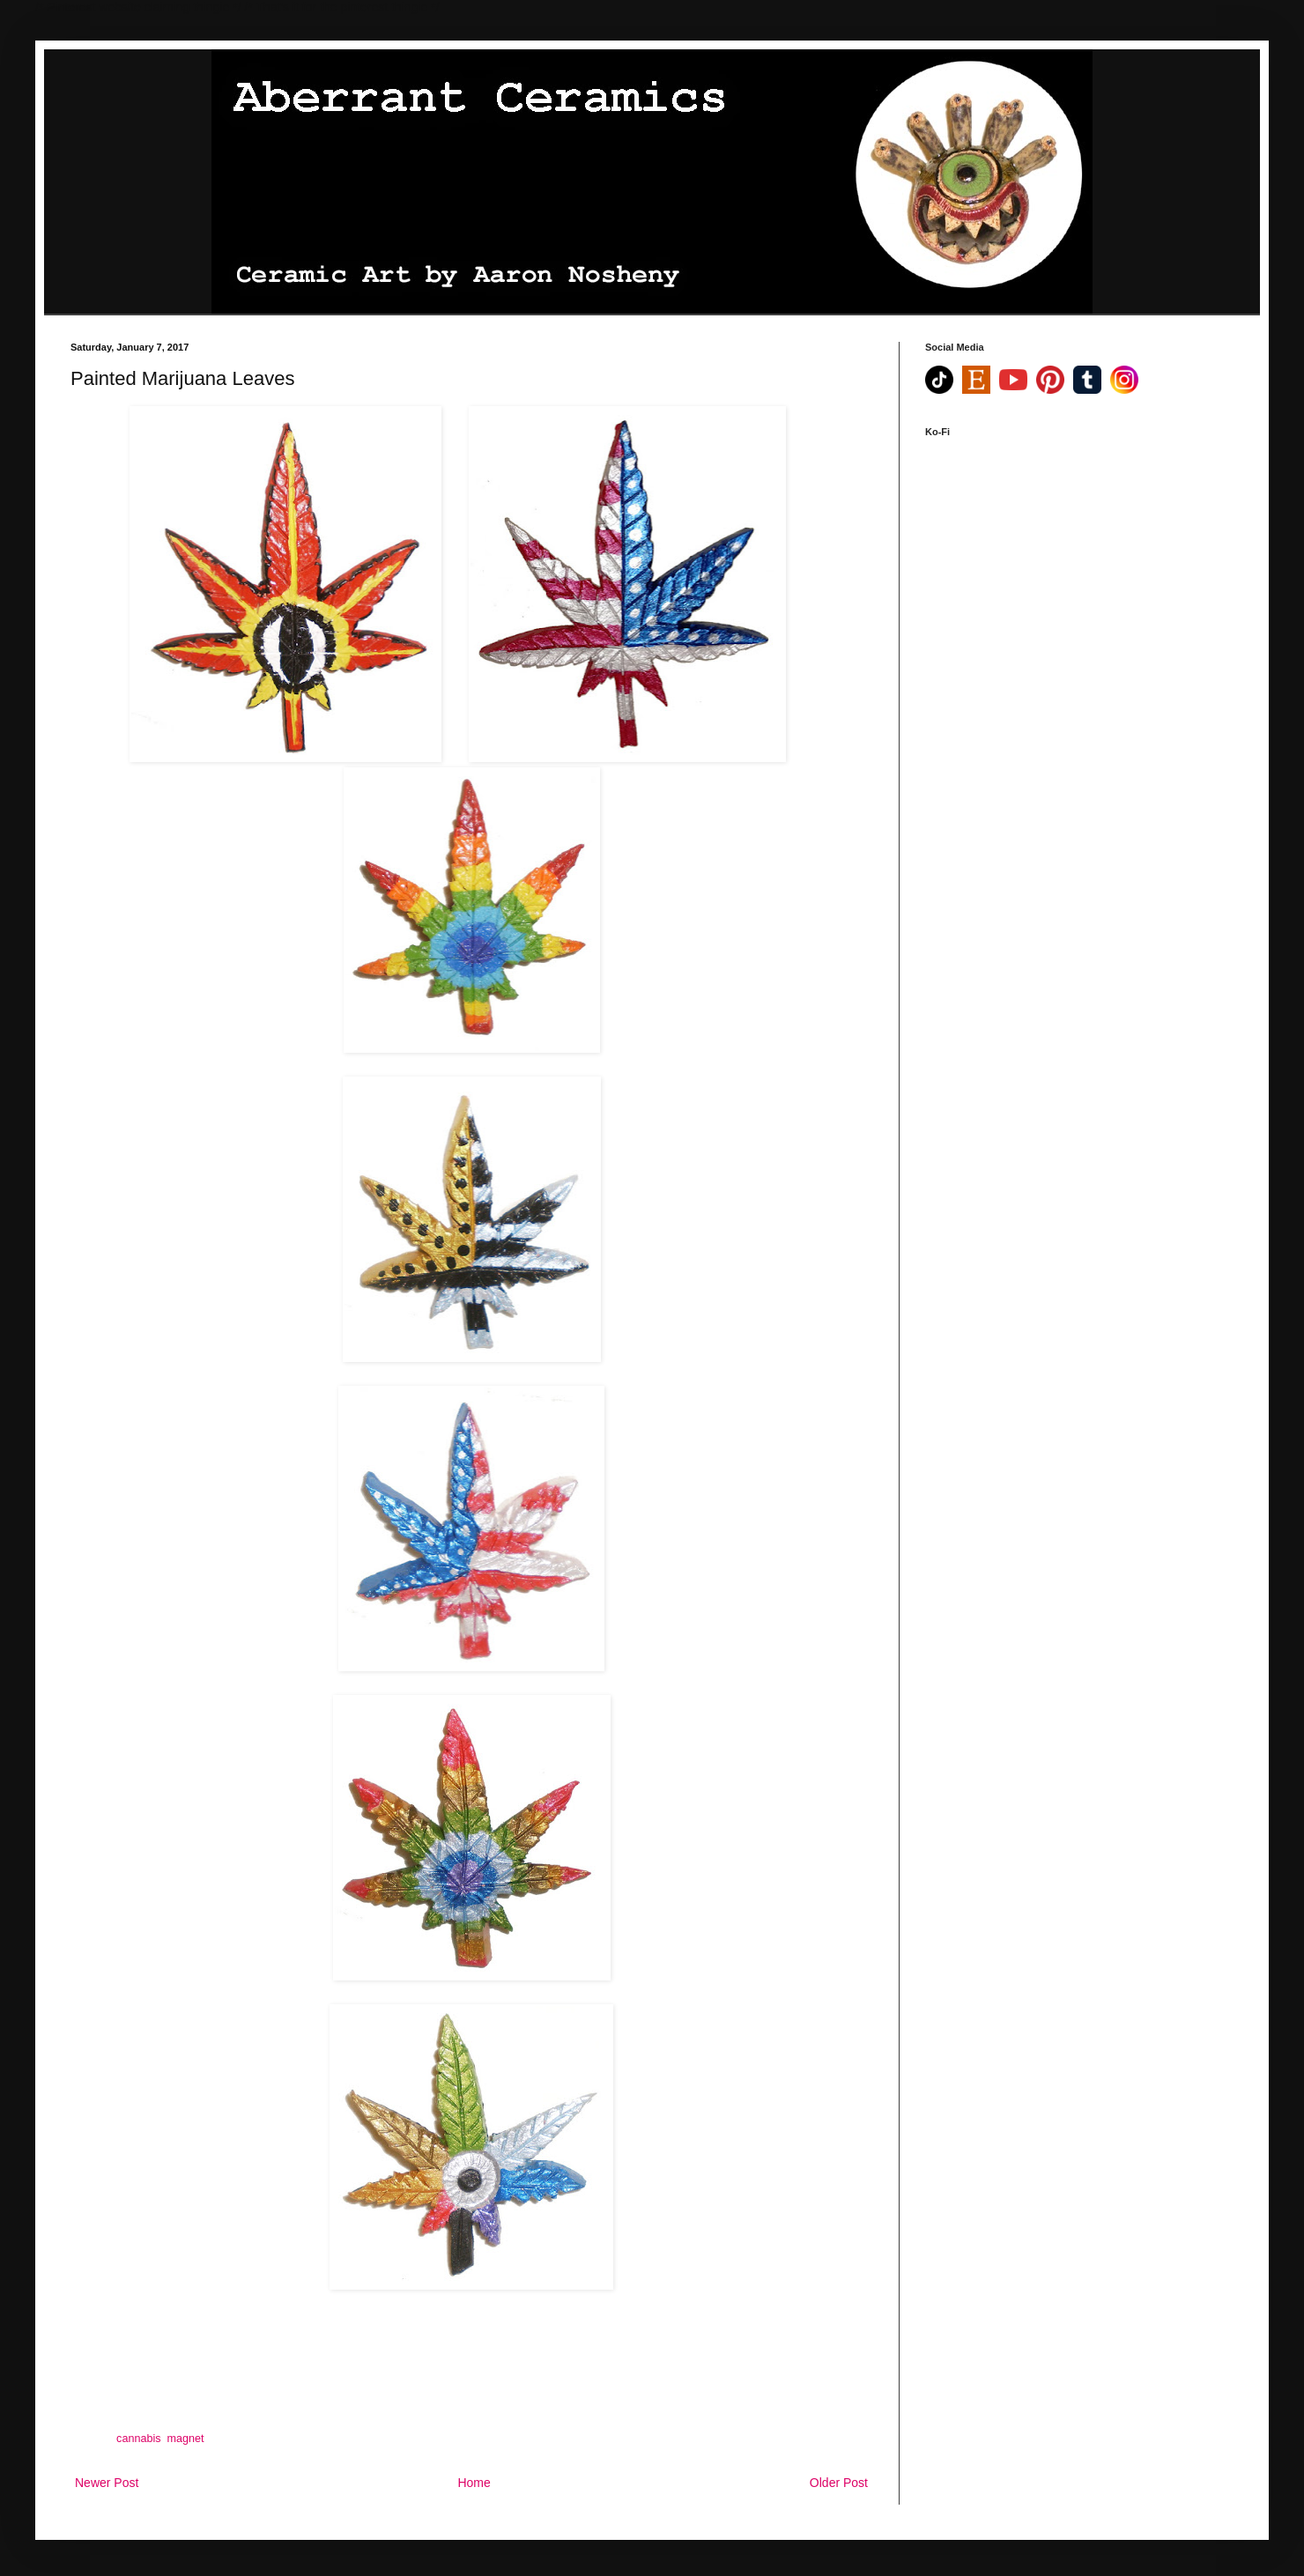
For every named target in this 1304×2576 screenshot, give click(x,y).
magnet (185, 2438)
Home (473, 2483)
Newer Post (106, 2483)
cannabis (138, 2438)
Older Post (839, 2483)
